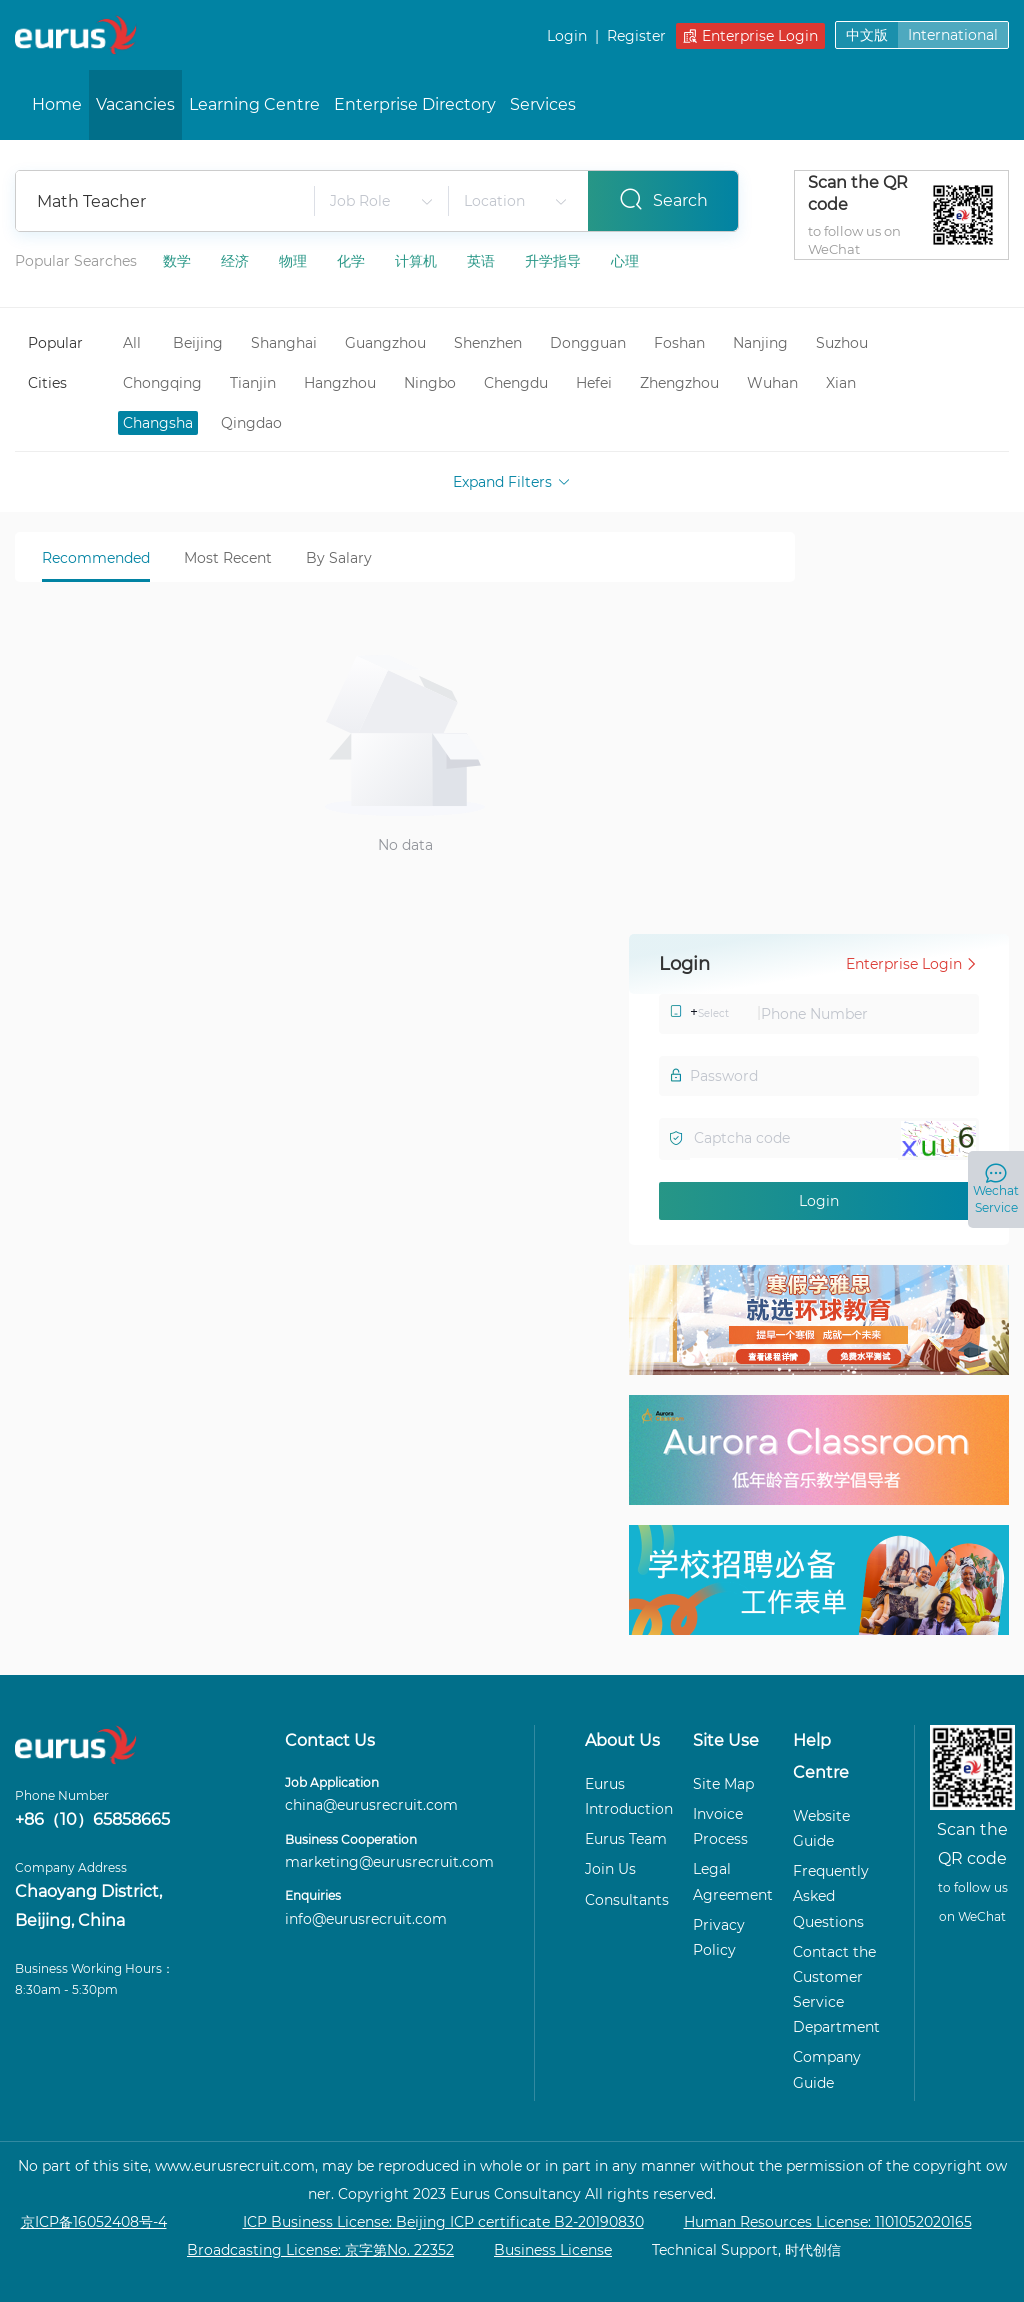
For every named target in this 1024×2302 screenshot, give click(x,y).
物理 (295, 261)
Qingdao (251, 423)
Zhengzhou (679, 383)
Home (57, 104)
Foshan (679, 343)
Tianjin (253, 383)
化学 (353, 261)
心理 (625, 261)
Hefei (594, 383)
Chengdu (516, 383)
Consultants (627, 1900)
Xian (841, 383)
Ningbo (430, 383)
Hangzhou (340, 383)
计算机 (418, 261)
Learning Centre (254, 104)
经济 (237, 261)
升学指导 (555, 261)
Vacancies (135, 104)
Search (663, 199)
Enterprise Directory (415, 104)
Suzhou (842, 343)
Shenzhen (488, 343)
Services (543, 104)
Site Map (723, 1784)
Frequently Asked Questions (831, 1896)
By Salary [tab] (339, 558)
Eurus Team (626, 1839)
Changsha (158, 423)
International (953, 35)
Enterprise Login (750, 36)
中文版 (867, 35)
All (132, 343)
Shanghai (284, 343)
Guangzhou (385, 343)
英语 (483, 261)
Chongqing (162, 383)
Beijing (198, 343)
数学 (179, 261)
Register (636, 36)
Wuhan (772, 383)
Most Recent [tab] (228, 558)
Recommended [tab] (96, 558)
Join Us (610, 1869)
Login (567, 36)
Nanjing (760, 343)
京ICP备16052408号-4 (94, 2222)
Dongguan (588, 343)
